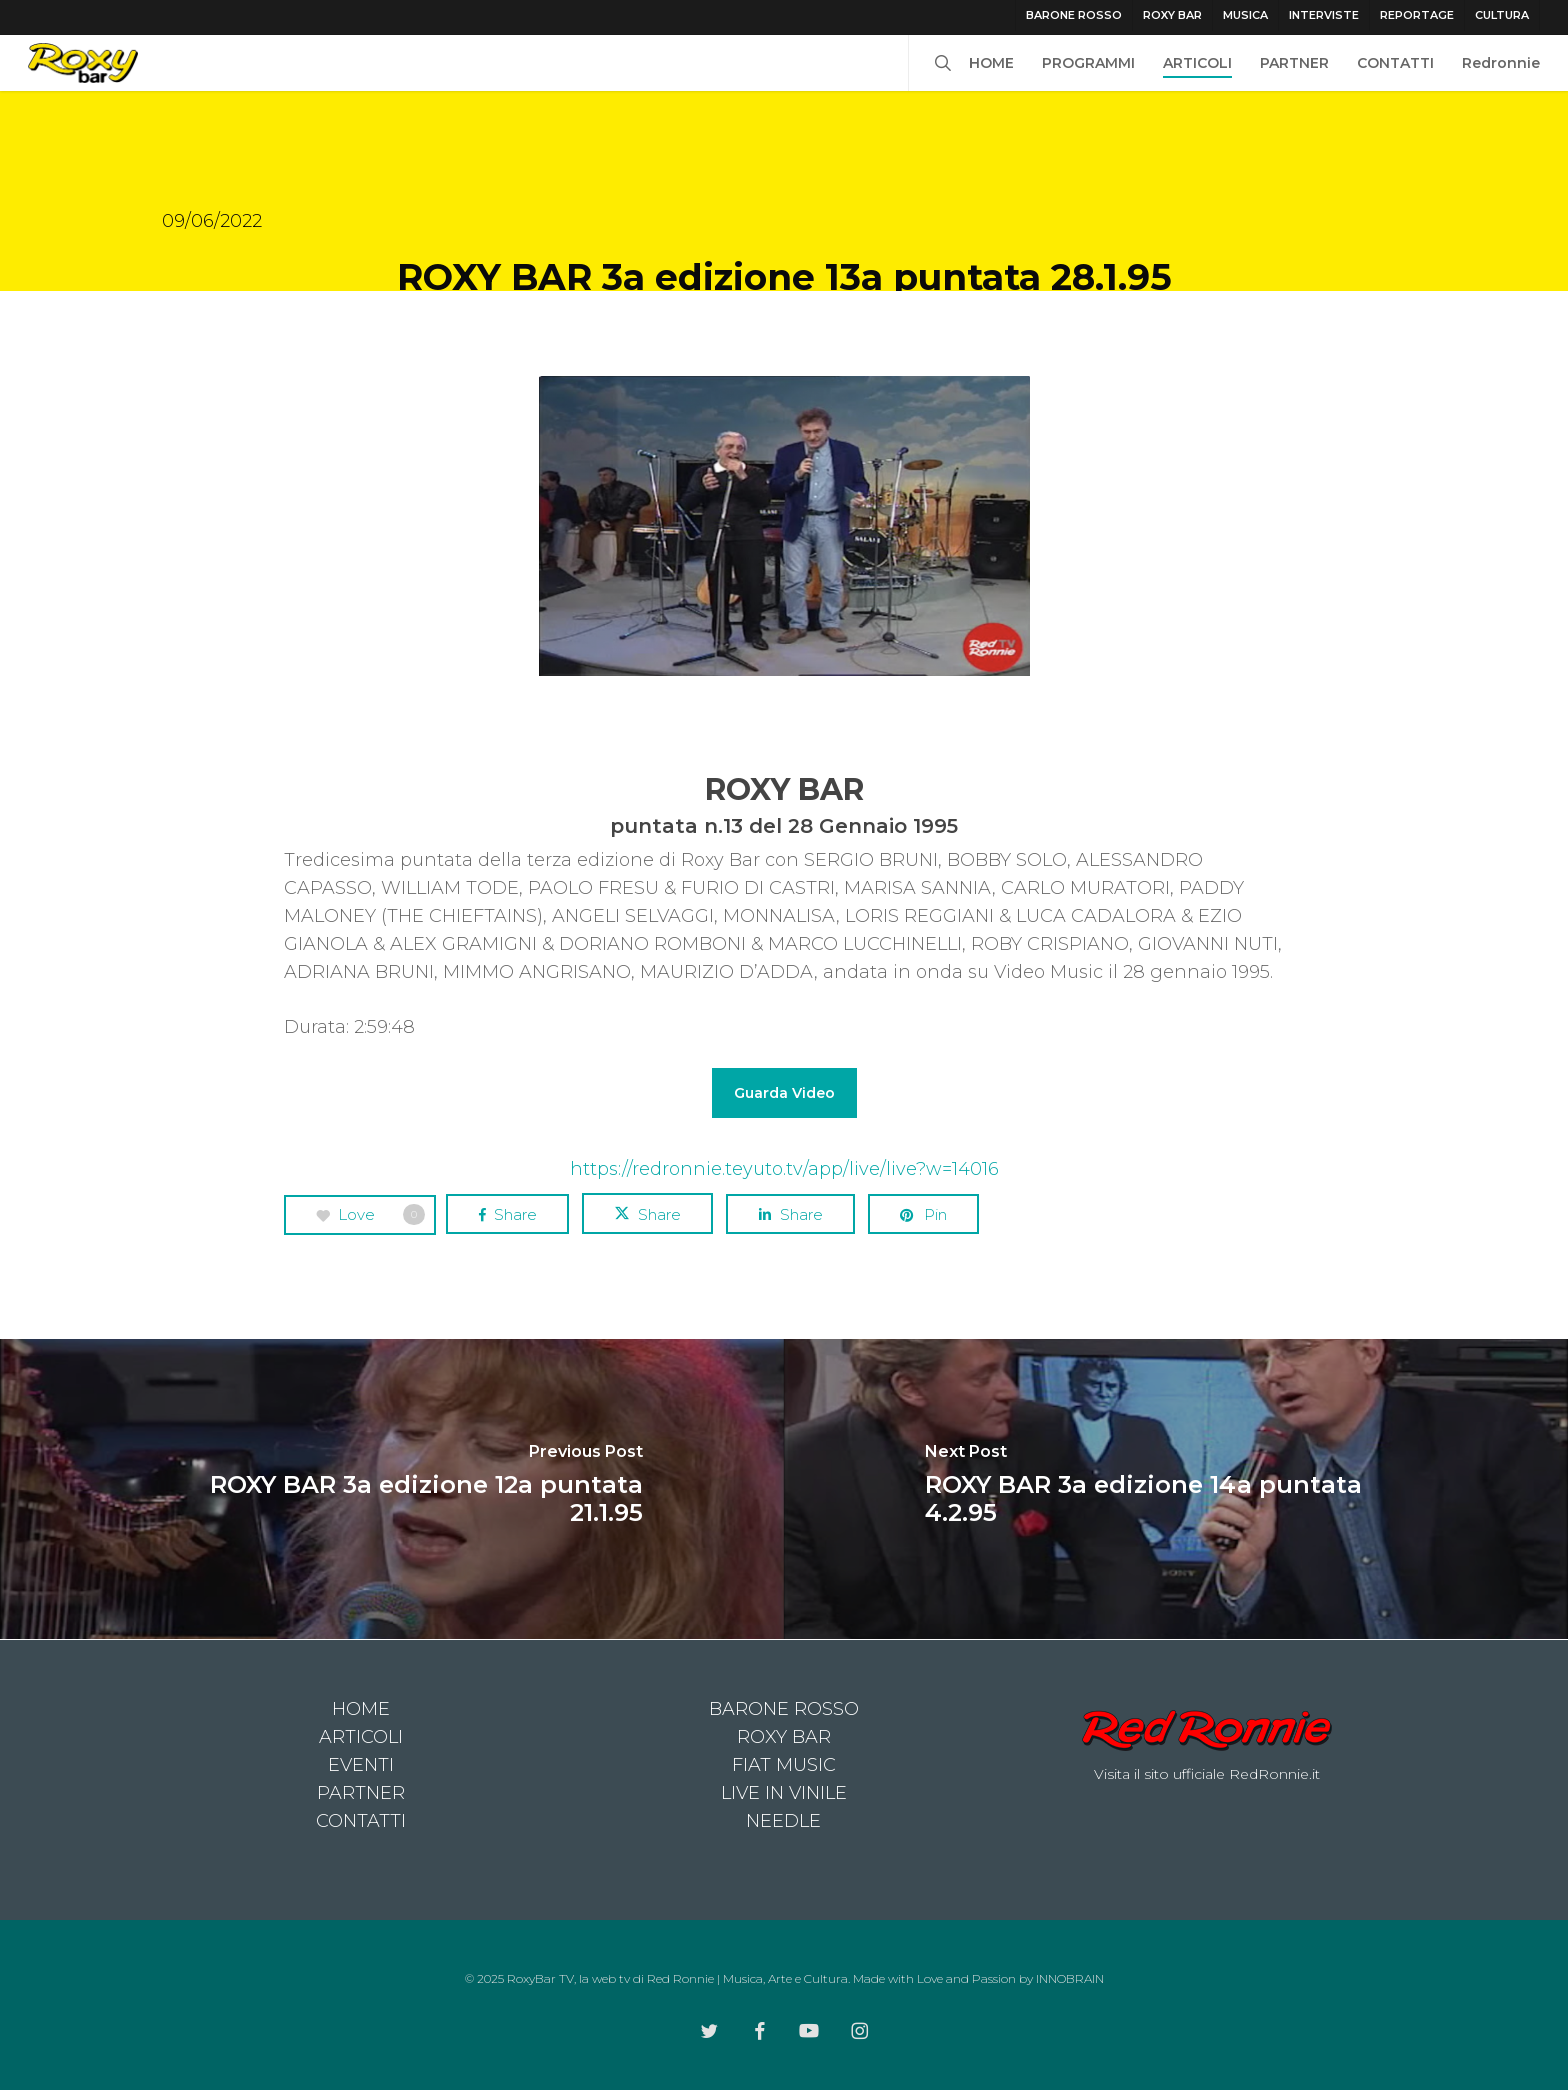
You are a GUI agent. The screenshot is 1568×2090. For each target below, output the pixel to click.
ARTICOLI (361, 1737)
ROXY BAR (784, 1737)
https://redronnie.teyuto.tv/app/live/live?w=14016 (784, 1169)
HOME (361, 1709)
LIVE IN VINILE (784, 1793)
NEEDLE (783, 1821)
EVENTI (361, 1765)
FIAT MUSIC (784, 1765)
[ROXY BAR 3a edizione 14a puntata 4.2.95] (1176, 1489)
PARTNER (361, 1793)
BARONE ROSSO (784, 1709)
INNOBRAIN (1070, 1978)
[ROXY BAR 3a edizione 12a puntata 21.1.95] (392, 1489)
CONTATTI (361, 1821)
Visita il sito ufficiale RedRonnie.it (1207, 1774)
